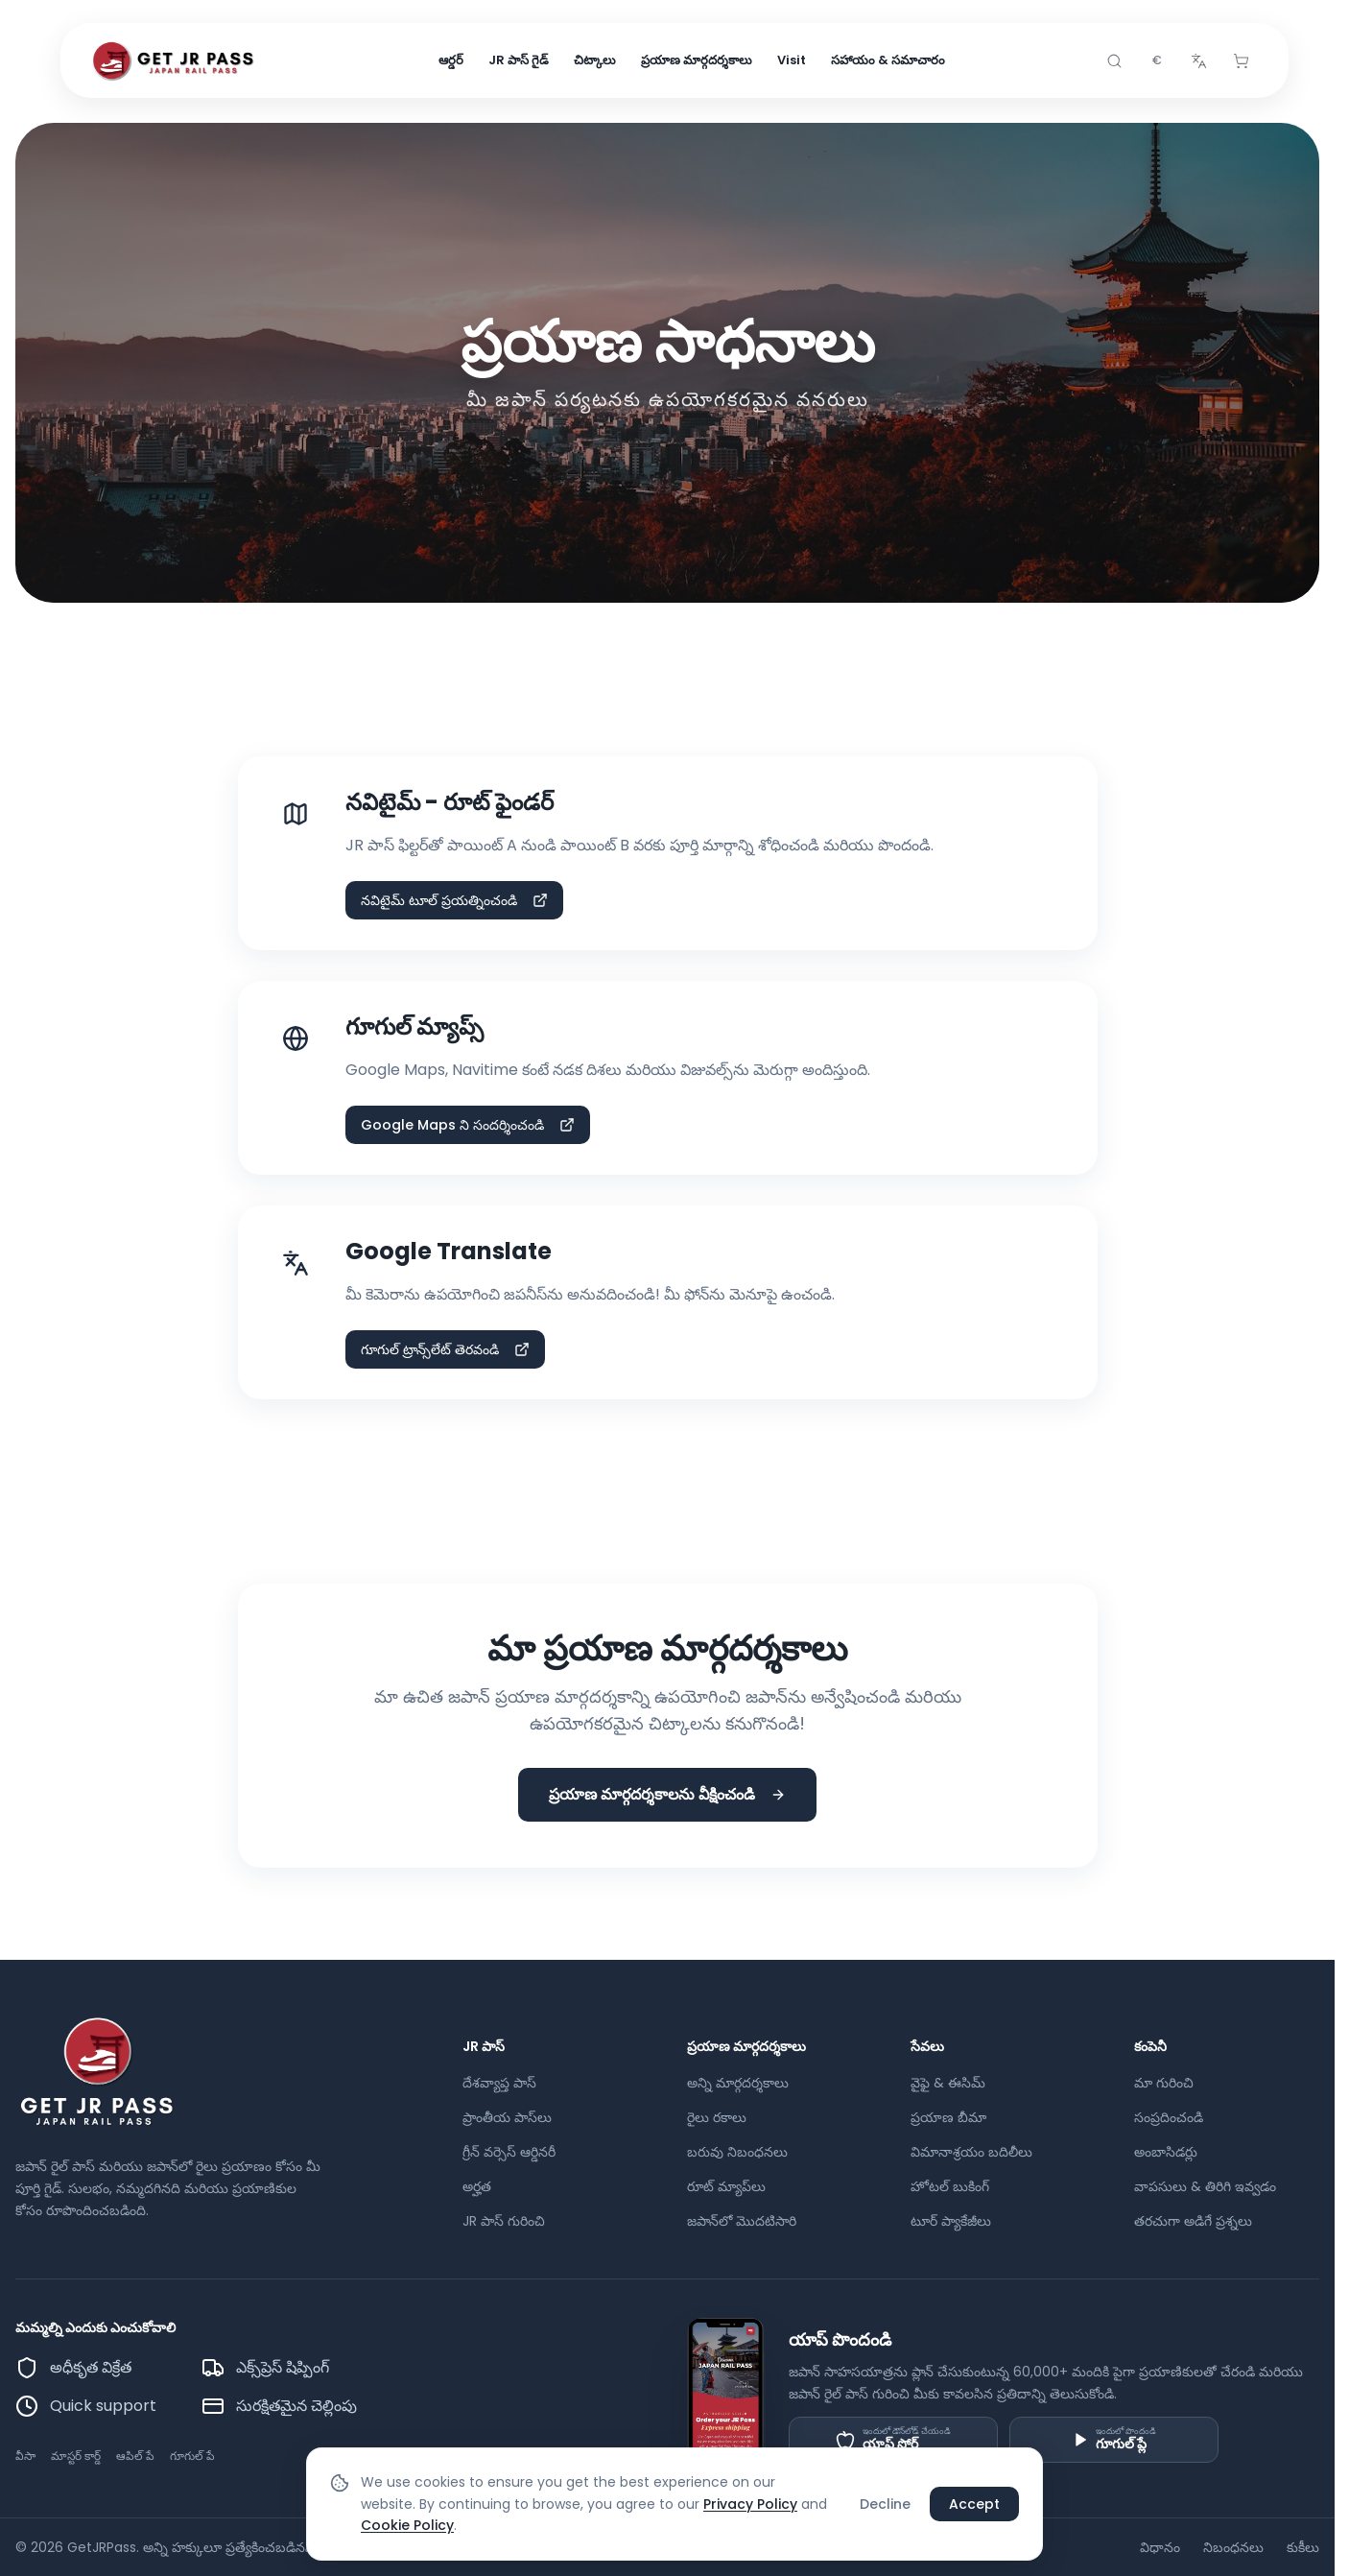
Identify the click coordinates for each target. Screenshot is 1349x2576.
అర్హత (476, 2186)
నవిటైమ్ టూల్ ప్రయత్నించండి (454, 900)
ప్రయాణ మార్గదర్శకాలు (696, 61)
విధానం (1160, 2547)
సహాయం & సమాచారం (888, 61)
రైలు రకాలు (716, 2117)
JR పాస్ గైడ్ (518, 61)
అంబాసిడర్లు (1165, 2151)
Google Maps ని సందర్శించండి (468, 1124)
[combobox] (1156, 61)
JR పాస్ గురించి (503, 2220)
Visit (791, 61)
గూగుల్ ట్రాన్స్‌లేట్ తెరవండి (445, 1349)
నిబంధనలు (1233, 2547)
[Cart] (1240, 61)
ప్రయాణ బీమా (948, 2117)
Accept (974, 2504)
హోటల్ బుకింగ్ (950, 2186)
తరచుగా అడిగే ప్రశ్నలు (1193, 2220)
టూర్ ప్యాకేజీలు (951, 2220)
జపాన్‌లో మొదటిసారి (741, 2220)
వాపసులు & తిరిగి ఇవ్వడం (1205, 2186)
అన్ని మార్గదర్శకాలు (738, 2082)
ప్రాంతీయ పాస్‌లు (507, 2117)
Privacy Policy (750, 2504)
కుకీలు (1303, 2547)
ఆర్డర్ (450, 61)
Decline (885, 2504)
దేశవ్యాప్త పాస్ (499, 2082)
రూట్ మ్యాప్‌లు (726, 2186)
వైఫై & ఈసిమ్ (948, 2082)
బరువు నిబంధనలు (737, 2151)
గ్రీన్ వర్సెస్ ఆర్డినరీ (509, 2151)
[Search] (1114, 61)
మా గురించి (1164, 2082)
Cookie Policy (407, 2525)
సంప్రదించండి (1168, 2117)
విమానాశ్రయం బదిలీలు (971, 2151)
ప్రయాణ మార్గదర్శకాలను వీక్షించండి (667, 1794)
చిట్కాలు (595, 61)
